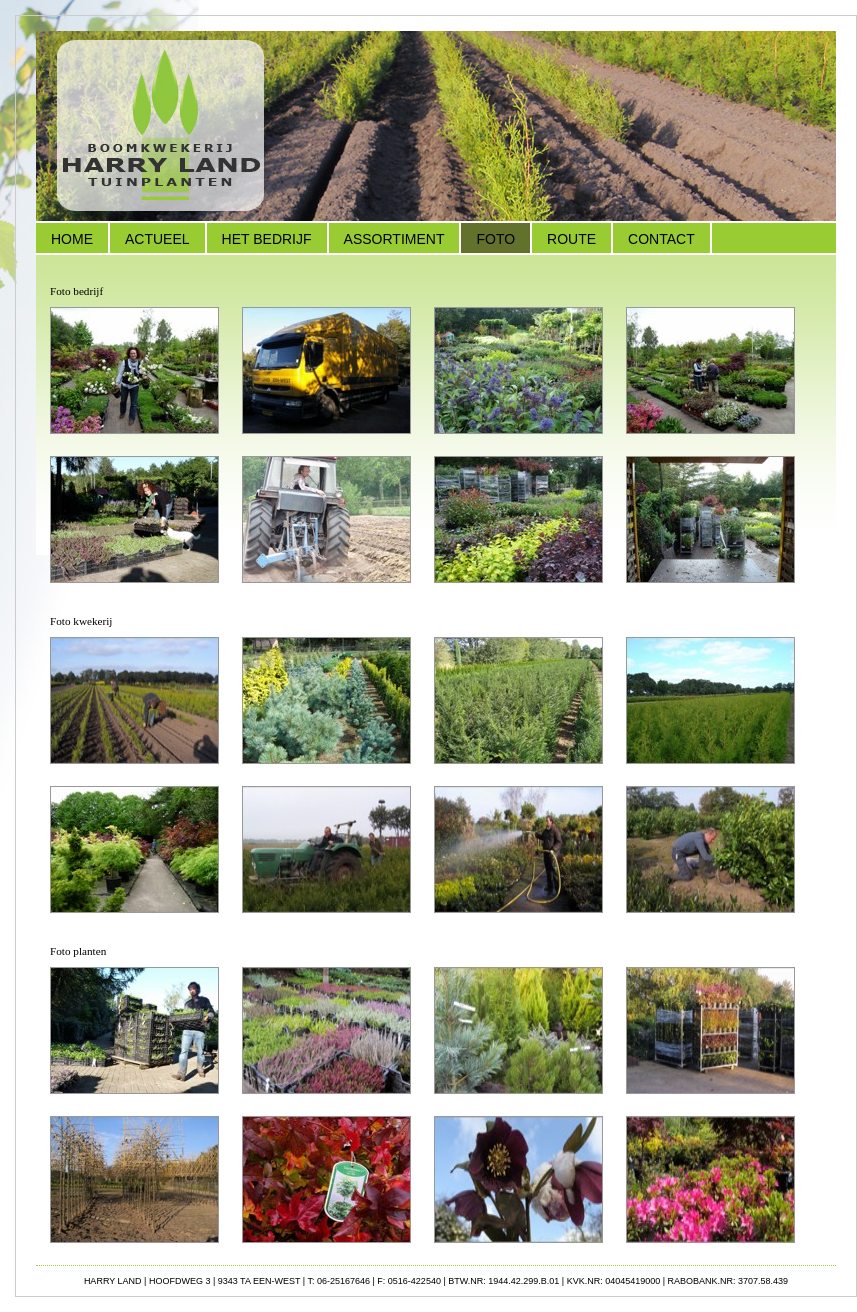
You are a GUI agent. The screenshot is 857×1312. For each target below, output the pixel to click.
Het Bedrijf (267, 239)
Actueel (157, 239)
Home (72, 239)
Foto (495, 239)
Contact (661, 239)
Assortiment (394, 239)
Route (571, 239)
